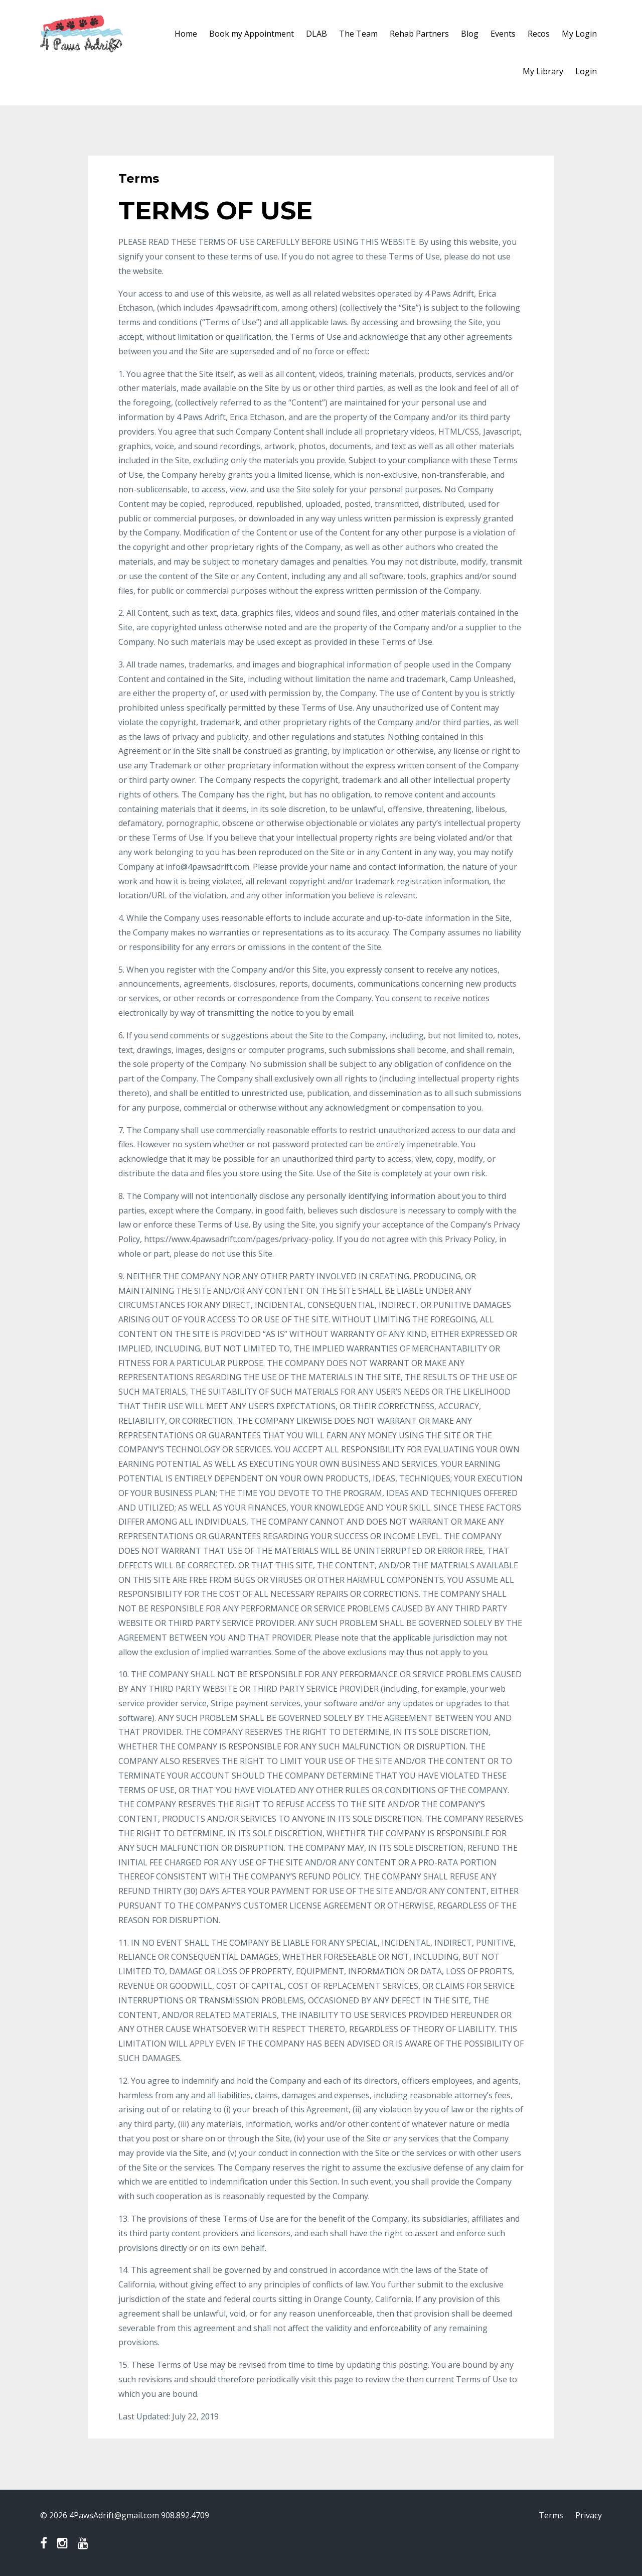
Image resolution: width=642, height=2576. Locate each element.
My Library (543, 71)
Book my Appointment (251, 33)
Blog (469, 33)
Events (503, 33)
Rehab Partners (419, 33)
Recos (539, 33)
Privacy (588, 2515)
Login (586, 71)
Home (186, 33)
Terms (551, 2515)
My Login (579, 33)
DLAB (316, 33)
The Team (358, 33)
